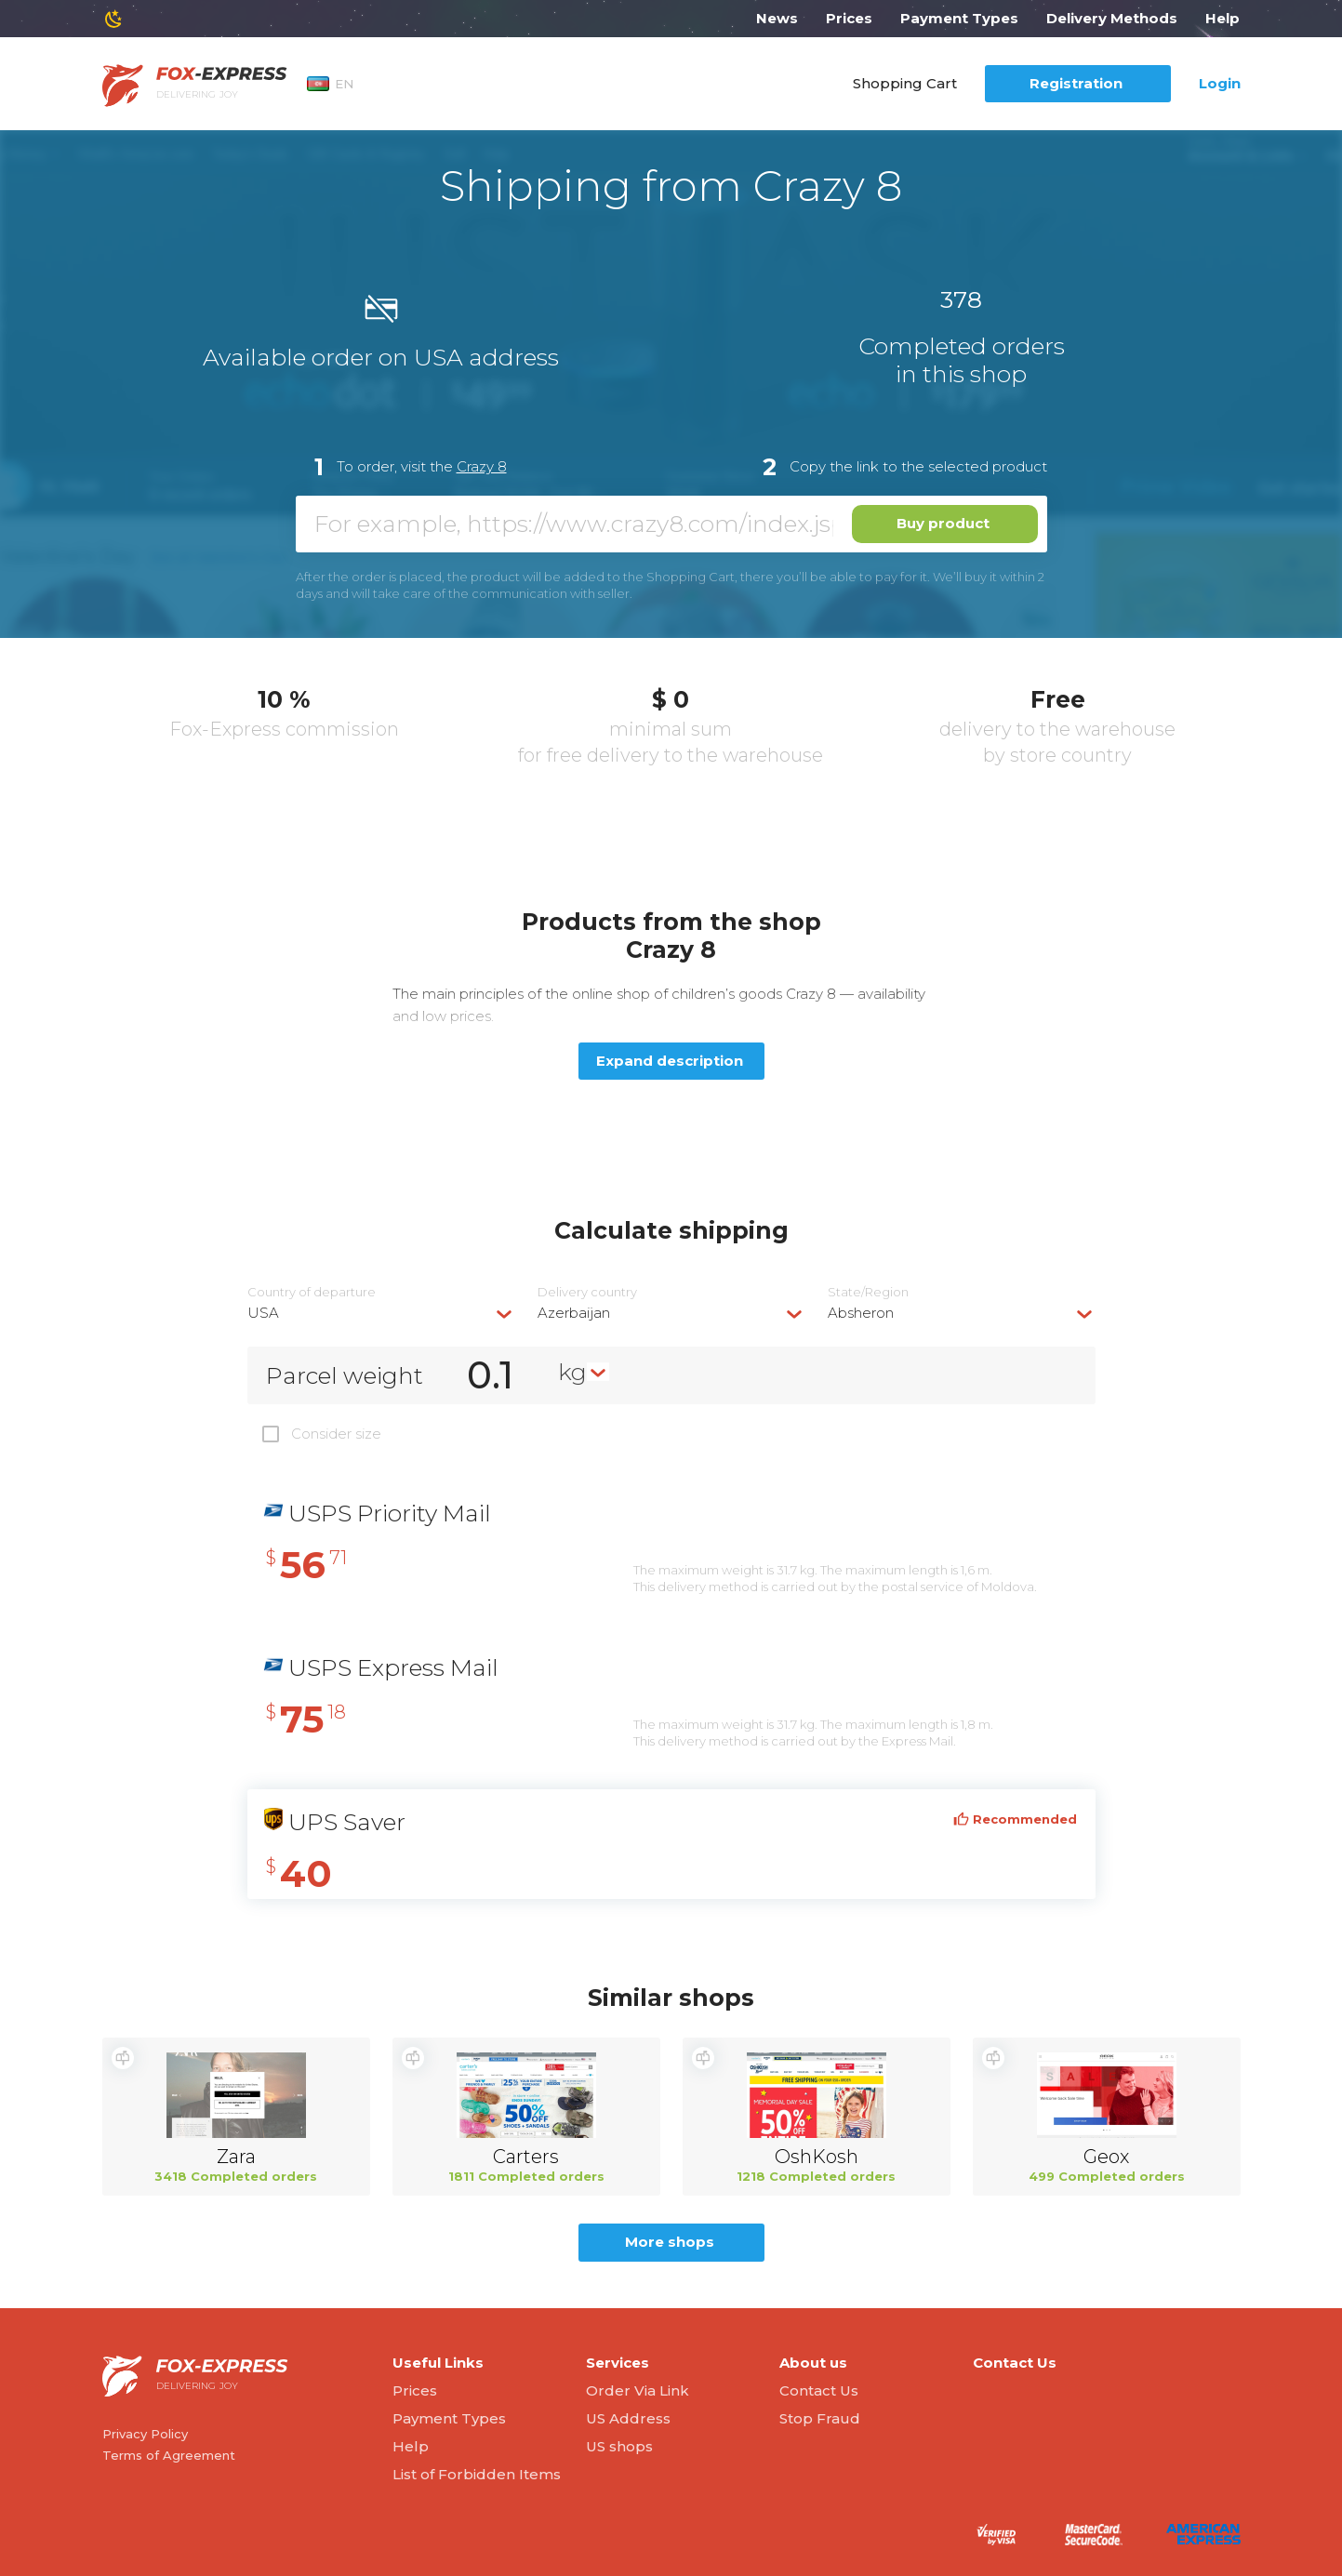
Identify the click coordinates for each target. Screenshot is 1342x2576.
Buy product (943, 523)
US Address (628, 2418)
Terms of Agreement (168, 2455)
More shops (669, 2242)
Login (1220, 83)
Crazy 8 (482, 466)
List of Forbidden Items (476, 2474)
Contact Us (818, 2390)
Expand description (669, 1060)
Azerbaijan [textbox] (574, 1312)
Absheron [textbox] (861, 1312)
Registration (1076, 83)
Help (1222, 18)
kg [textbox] (572, 1372)
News (777, 18)
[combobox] (381, 1312)
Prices (849, 18)
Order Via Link (637, 2390)
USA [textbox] (263, 1312)
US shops (619, 2446)
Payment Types (959, 18)
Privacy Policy (145, 2433)
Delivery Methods (1111, 18)
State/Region (868, 1292)
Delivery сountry (587, 1292)
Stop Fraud (819, 2418)
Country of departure (311, 1292)
